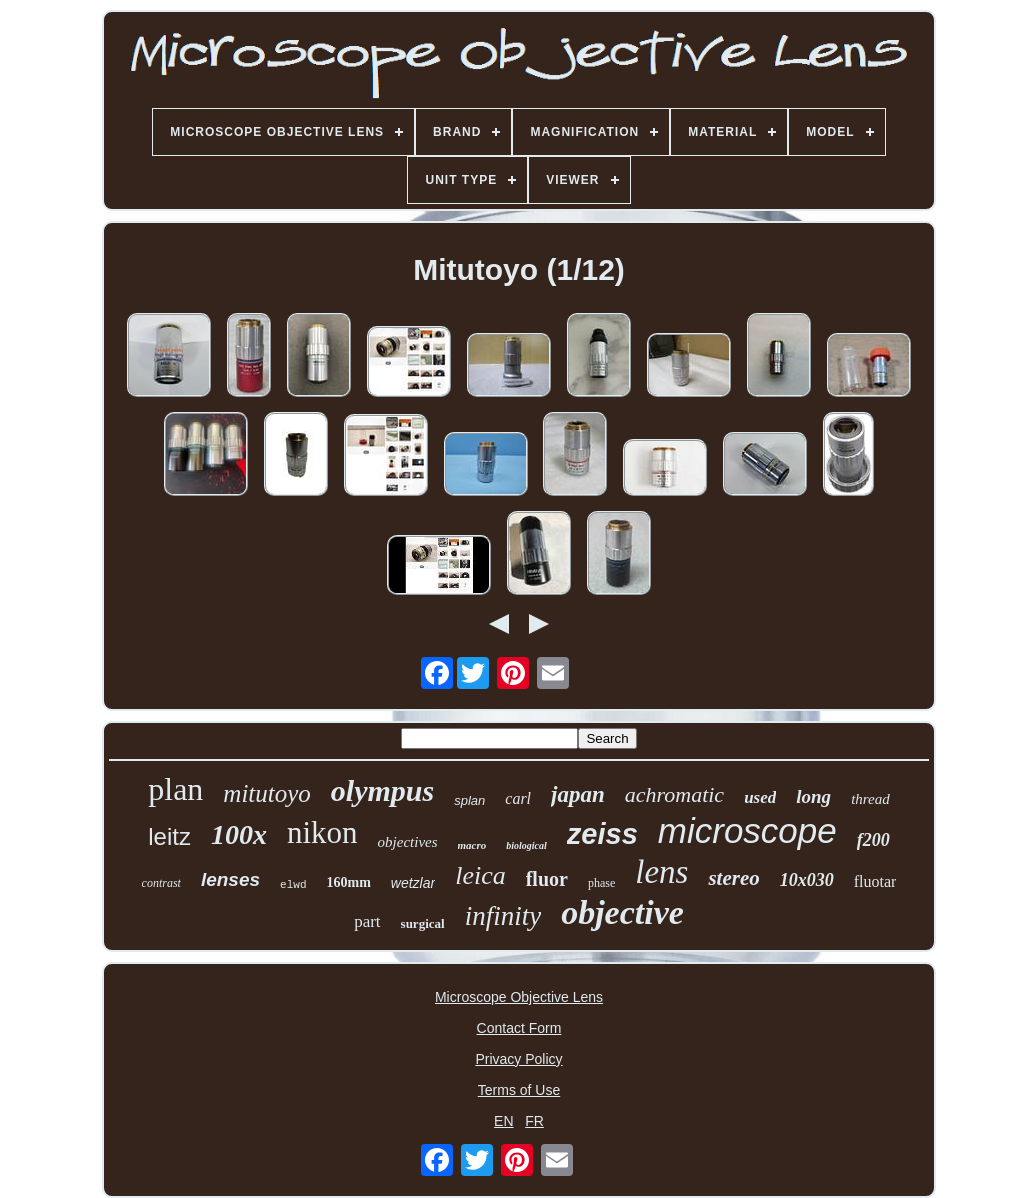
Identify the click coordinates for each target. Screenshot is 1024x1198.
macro (472, 845)
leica (480, 875)
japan (578, 794)
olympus (382, 790)
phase (601, 883)
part (367, 921)
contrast (161, 883)
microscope (747, 830)
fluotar (875, 881)
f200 (873, 840)
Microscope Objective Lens (519, 997)
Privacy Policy (518, 1059)
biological (526, 845)
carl (518, 798)
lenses (230, 879)
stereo (733, 878)
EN (503, 1121)
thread (870, 799)
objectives (408, 842)
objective (622, 912)
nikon (322, 832)
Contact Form (519, 1028)
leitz (169, 836)
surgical (423, 923)
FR (534, 1121)
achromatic (674, 794)
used (760, 797)
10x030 (807, 880)
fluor (547, 879)
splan (469, 800)
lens (661, 872)
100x (239, 834)
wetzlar (413, 883)
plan (175, 789)
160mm (348, 882)
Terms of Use (519, 1090)
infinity (503, 916)
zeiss (602, 834)
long (813, 796)
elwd (293, 885)
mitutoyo (267, 793)
